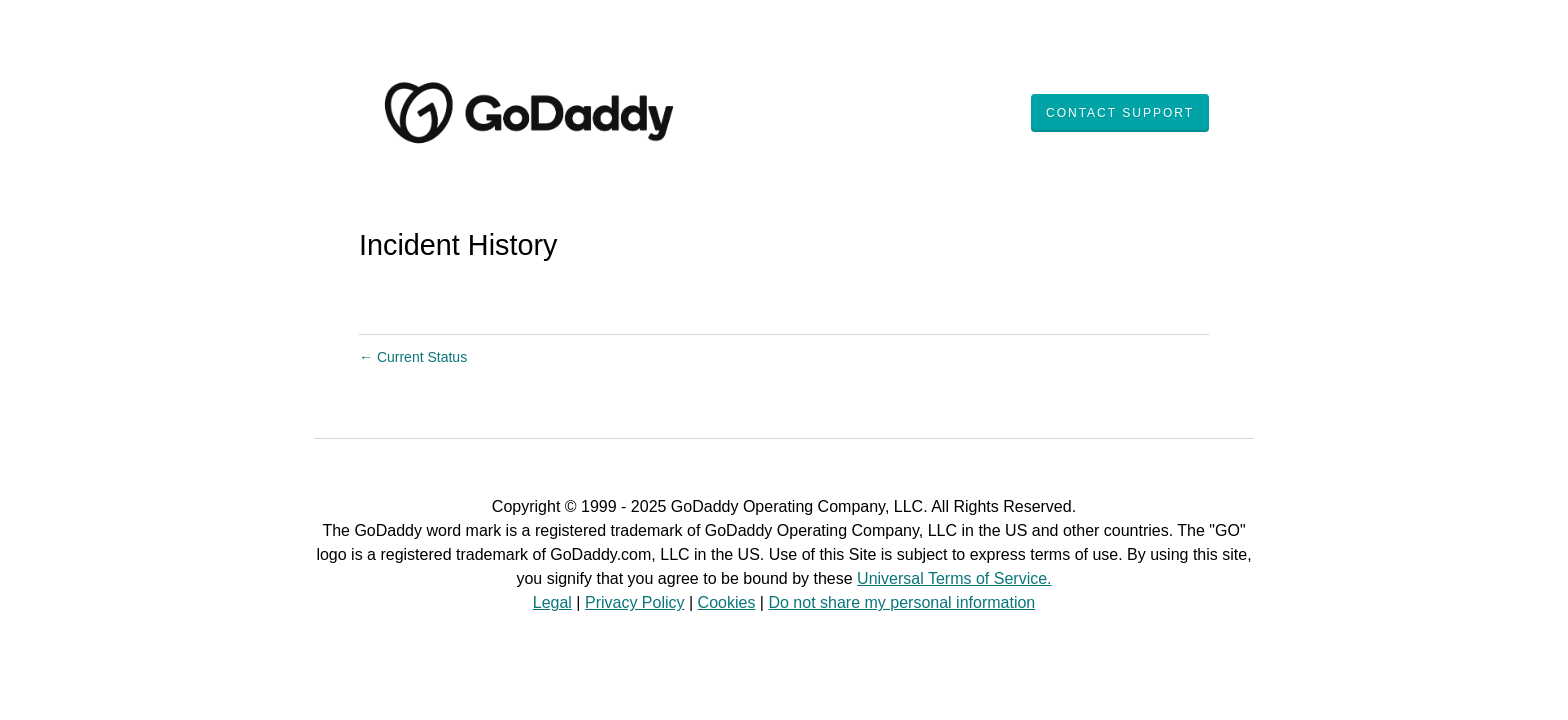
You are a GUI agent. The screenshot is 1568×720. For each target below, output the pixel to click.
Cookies (727, 602)
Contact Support (1120, 113)
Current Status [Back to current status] (413, 357)
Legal (552, 602)
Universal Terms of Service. (954, 578)
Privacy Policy (635, 602)
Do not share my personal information (901, 602)
